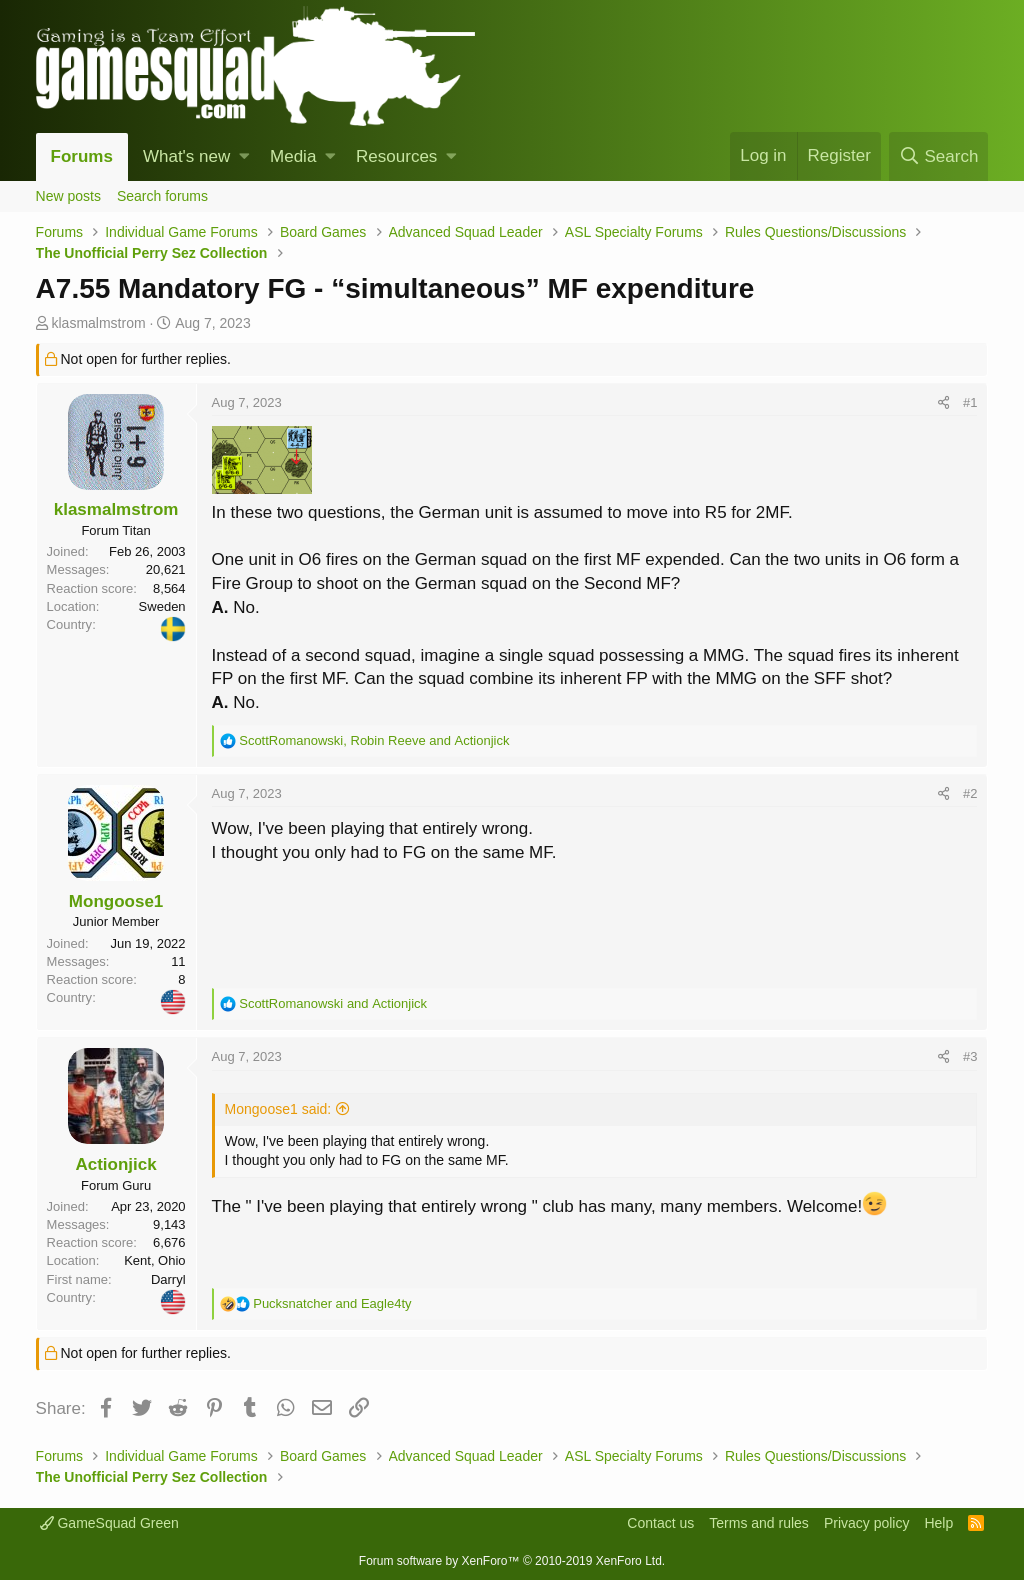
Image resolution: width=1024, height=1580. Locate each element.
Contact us (660, 1523)
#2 (970, 793)
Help (938, 1523)
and (333, 1003)
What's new (186, 156)
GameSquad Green (109, 1523)
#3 (970, 1056)
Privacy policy (867, 1523)
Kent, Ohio (154, 1260)
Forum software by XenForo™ (512, 1561)
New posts (68, 196)
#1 (970, 402)
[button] (244, 157)
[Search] (938, 156)
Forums (82, 156)
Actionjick (115, 1164)
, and (374, 740)
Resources (396, 156)
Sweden (162, 606)
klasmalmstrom (98, 323)
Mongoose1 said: (278, 1109)
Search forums (162, 196)
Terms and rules (759, 1523)
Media (293, 156)
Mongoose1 (116, 901)
